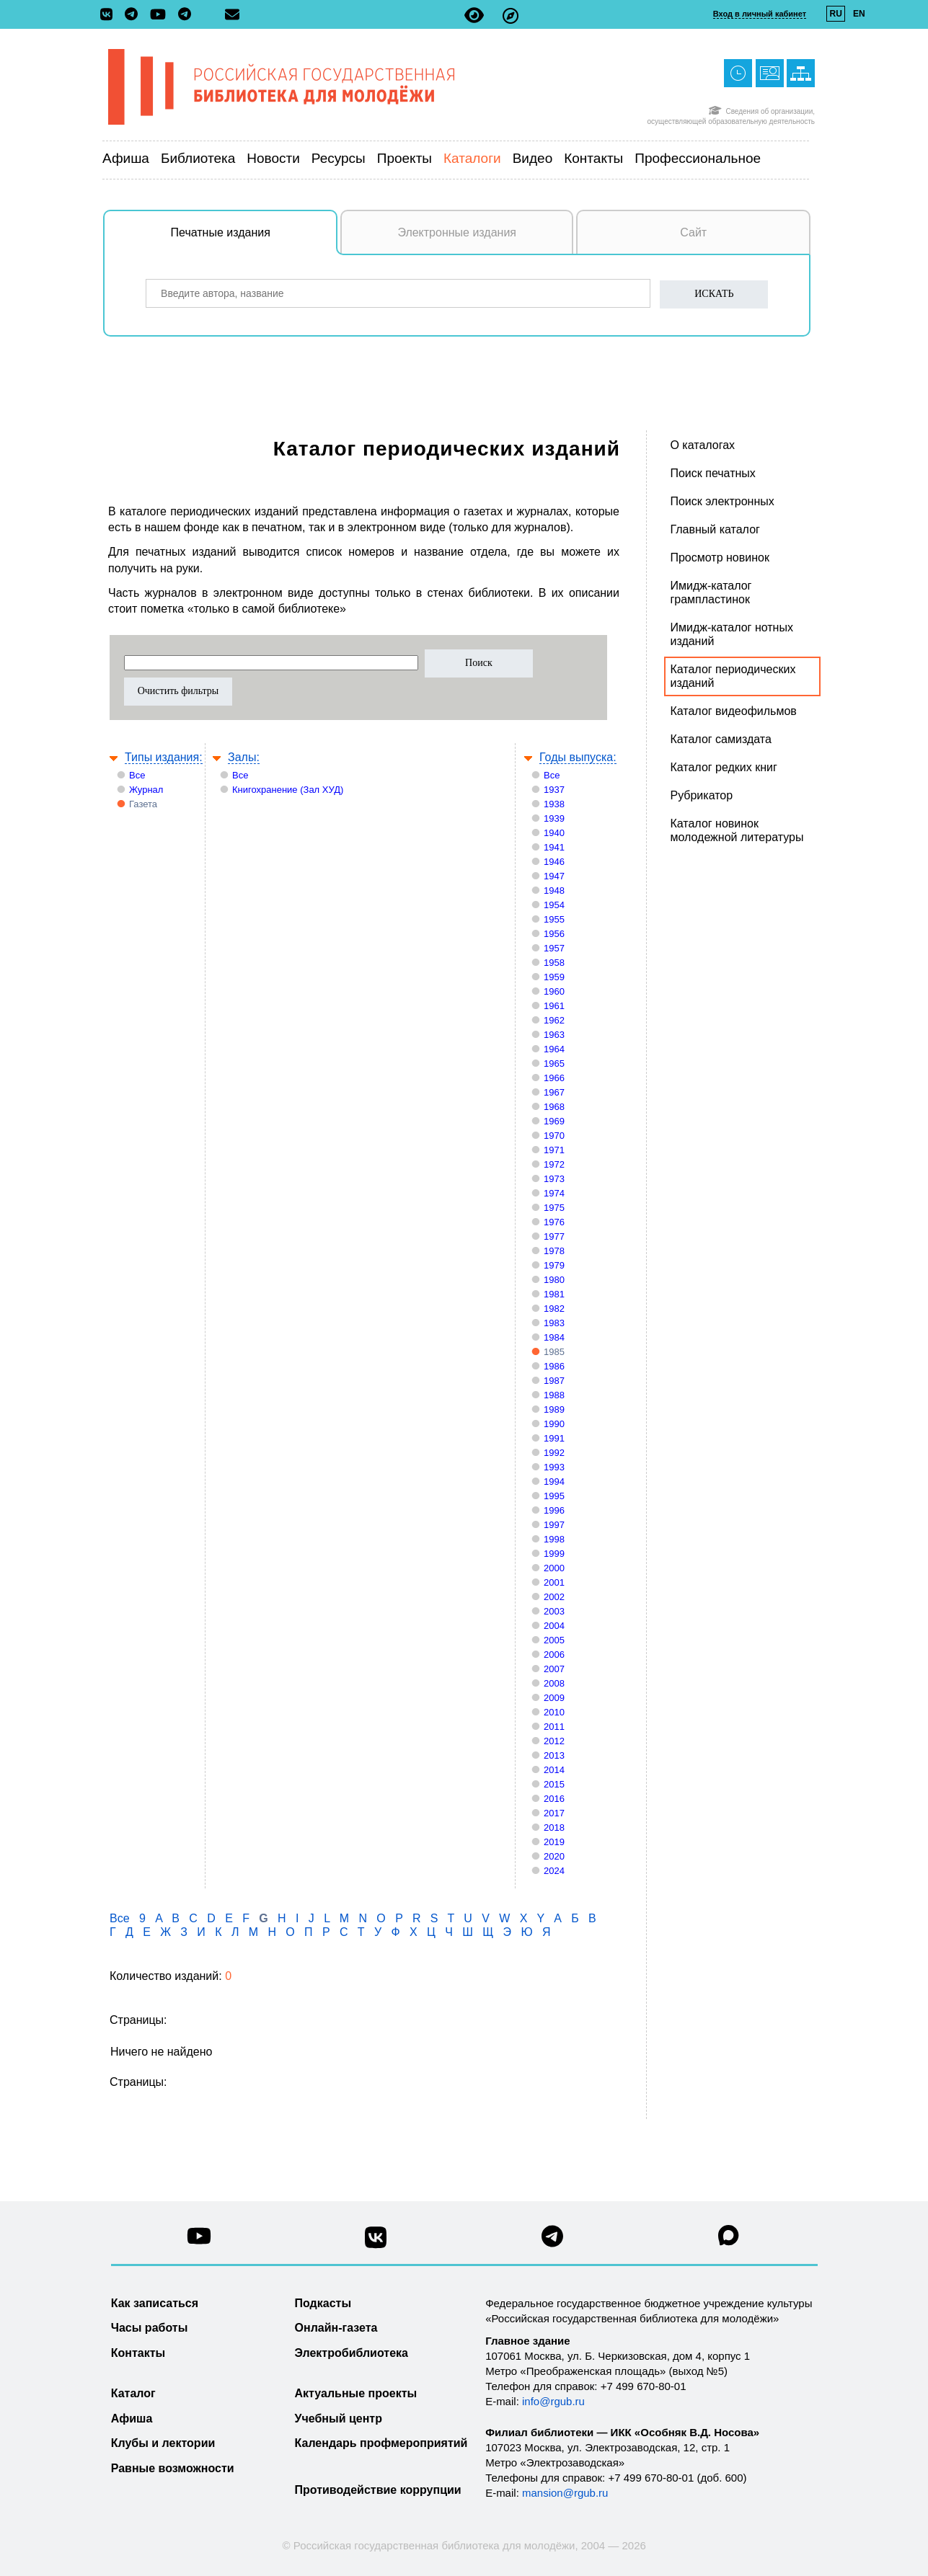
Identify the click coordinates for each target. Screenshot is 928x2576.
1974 (554, 1193)
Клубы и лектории (163, 2443)
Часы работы (149, 2328)
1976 (554, 1222)
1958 (554, 962)
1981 (554, 1294)
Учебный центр (338, 2418)
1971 (554, 1150)
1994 (554, 1481)
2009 (554, 1697)
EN (859, 14)
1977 (554, 1236)
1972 (554, 1164)
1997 (554, 1524)
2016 (554, 1798)
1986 (554, 1366)
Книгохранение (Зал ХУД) (287, 789)
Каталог (133, 2393)
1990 (554, 1423)
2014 (554, 1769)
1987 (554, 1380)
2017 (554, 1813)
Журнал (146, 789)
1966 (554, 1077)
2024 (554, 1870)
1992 (554, 1452)
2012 (554, 1741)
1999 (554, 1553)
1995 (554, 1496)
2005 (554, 1640)
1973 (554, 1178)
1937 (554, 789)
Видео (533, 158)
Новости (273, 158)
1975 (554, 1207)
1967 (554, 1092)
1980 (554, 1279)
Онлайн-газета (336, 2328)
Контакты (593, 158)
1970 (554, 1135)
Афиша (125, 158)
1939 (554, 818)
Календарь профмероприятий (381, 2443)
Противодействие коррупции (378, 2490)
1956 (554, 933)
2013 (554, 1755)
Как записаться (154, 2303)
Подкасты (323, 2303)
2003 (554, 1611)
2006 (554, 1654)
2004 (554, 1625)
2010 (554, 1712)
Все (137, 775)
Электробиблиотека (351, 2353)
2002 (554, 1596)
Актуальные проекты (356, 2393)
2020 (554, 1856)
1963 (554, 1034)
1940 (554, 832)
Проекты (404, 158)
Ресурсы (338, 158)
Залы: (244, 757)
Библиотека (198, 158)
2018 (554, 1827)
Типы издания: (164, 757)
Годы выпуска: (578, 757)
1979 (554, 1265)
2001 (554, 1582)
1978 (554, 1250)
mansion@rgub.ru (565, 2493)
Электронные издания (456, 232)
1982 (554, 1308)
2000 (554, 1568)
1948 (554, 890)
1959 (554, 977)
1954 (554, 905)
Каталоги (472, 158)
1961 (554, 1005)
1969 (554, 1121)
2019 (554, 1841)
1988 (554, 1395)
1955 (554, 919)
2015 (554, 1784)
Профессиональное (698, 158)
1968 (554, 1106)
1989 (554, 1409)
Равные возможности (172, 2468)
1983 (554, 1323)
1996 (554, 1510)
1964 (554, 1049)
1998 (554, 1539)
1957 (554, 948)
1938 (554, 804)
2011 (554, 1726)
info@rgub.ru (553, 2401)
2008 (554, 1683)
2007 (554, 1669)
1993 (554, 1467)
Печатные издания (254, 240)
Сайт (693, 232)
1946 (554, 861)
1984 (554, 1337)
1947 (554, 876)
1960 (554, 991)
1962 (554, 1020)
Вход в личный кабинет (759, 13)
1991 (554, 1438)
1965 (554, 1063)
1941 (554, 847)
